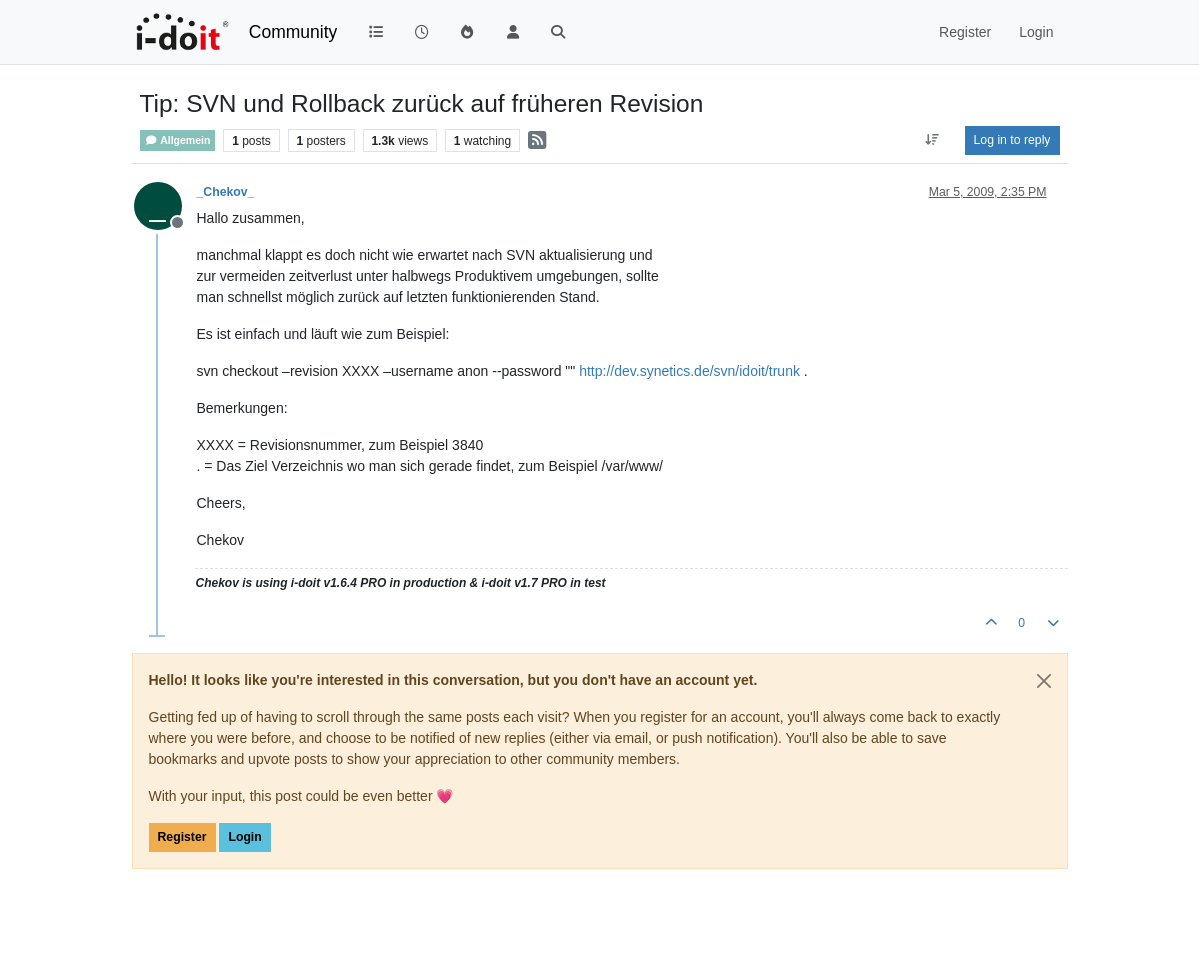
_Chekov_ (226, 192)
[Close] (1044, 681)
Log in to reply (1012, 140)
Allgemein (178, 140)
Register (182, 837)
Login (244, 837)
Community (293, 32)
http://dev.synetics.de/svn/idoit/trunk (689, 371)
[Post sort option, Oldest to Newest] (931, 140)
